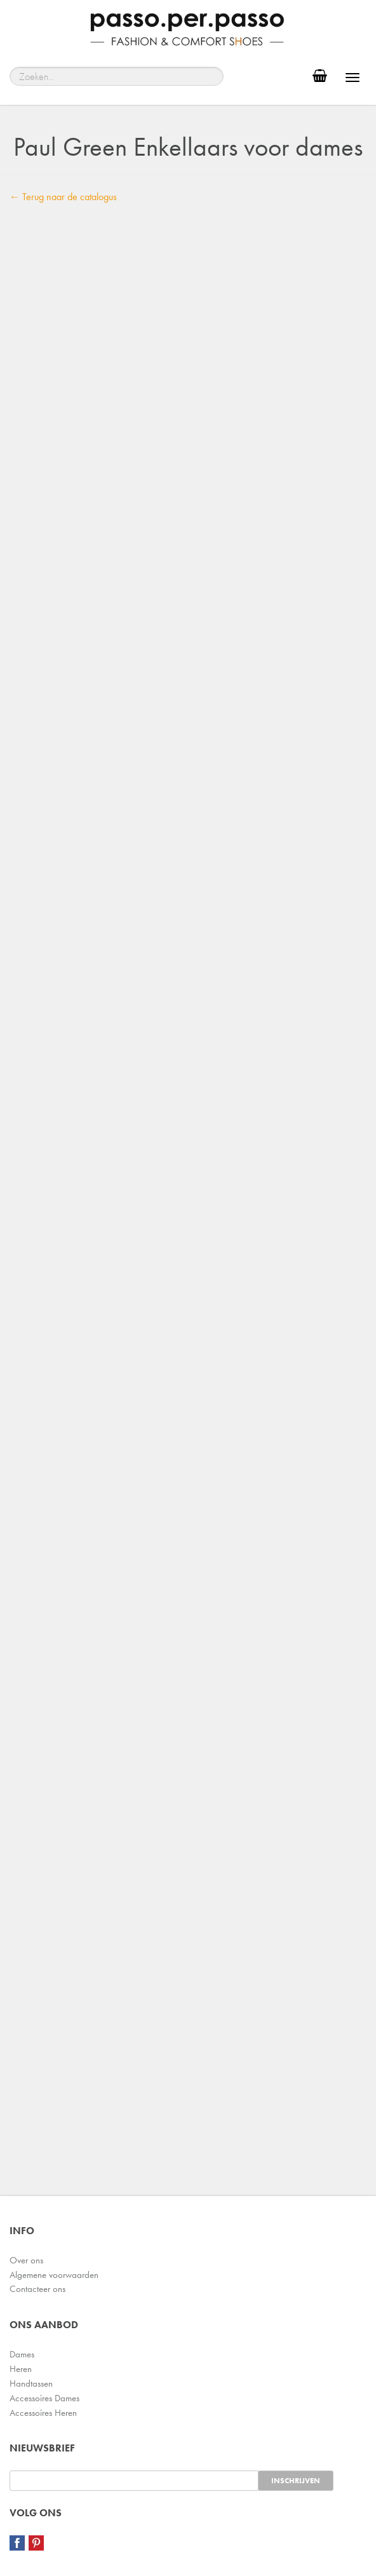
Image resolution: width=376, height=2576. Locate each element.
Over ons (26, 2260)
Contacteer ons (37, 2288)
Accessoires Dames (44, 2398)
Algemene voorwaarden (54, 2274)
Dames (22, 2354)
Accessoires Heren (43, 2412)
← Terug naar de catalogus (63, 196)
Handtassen (31, 2383)
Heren (21, 2368)
